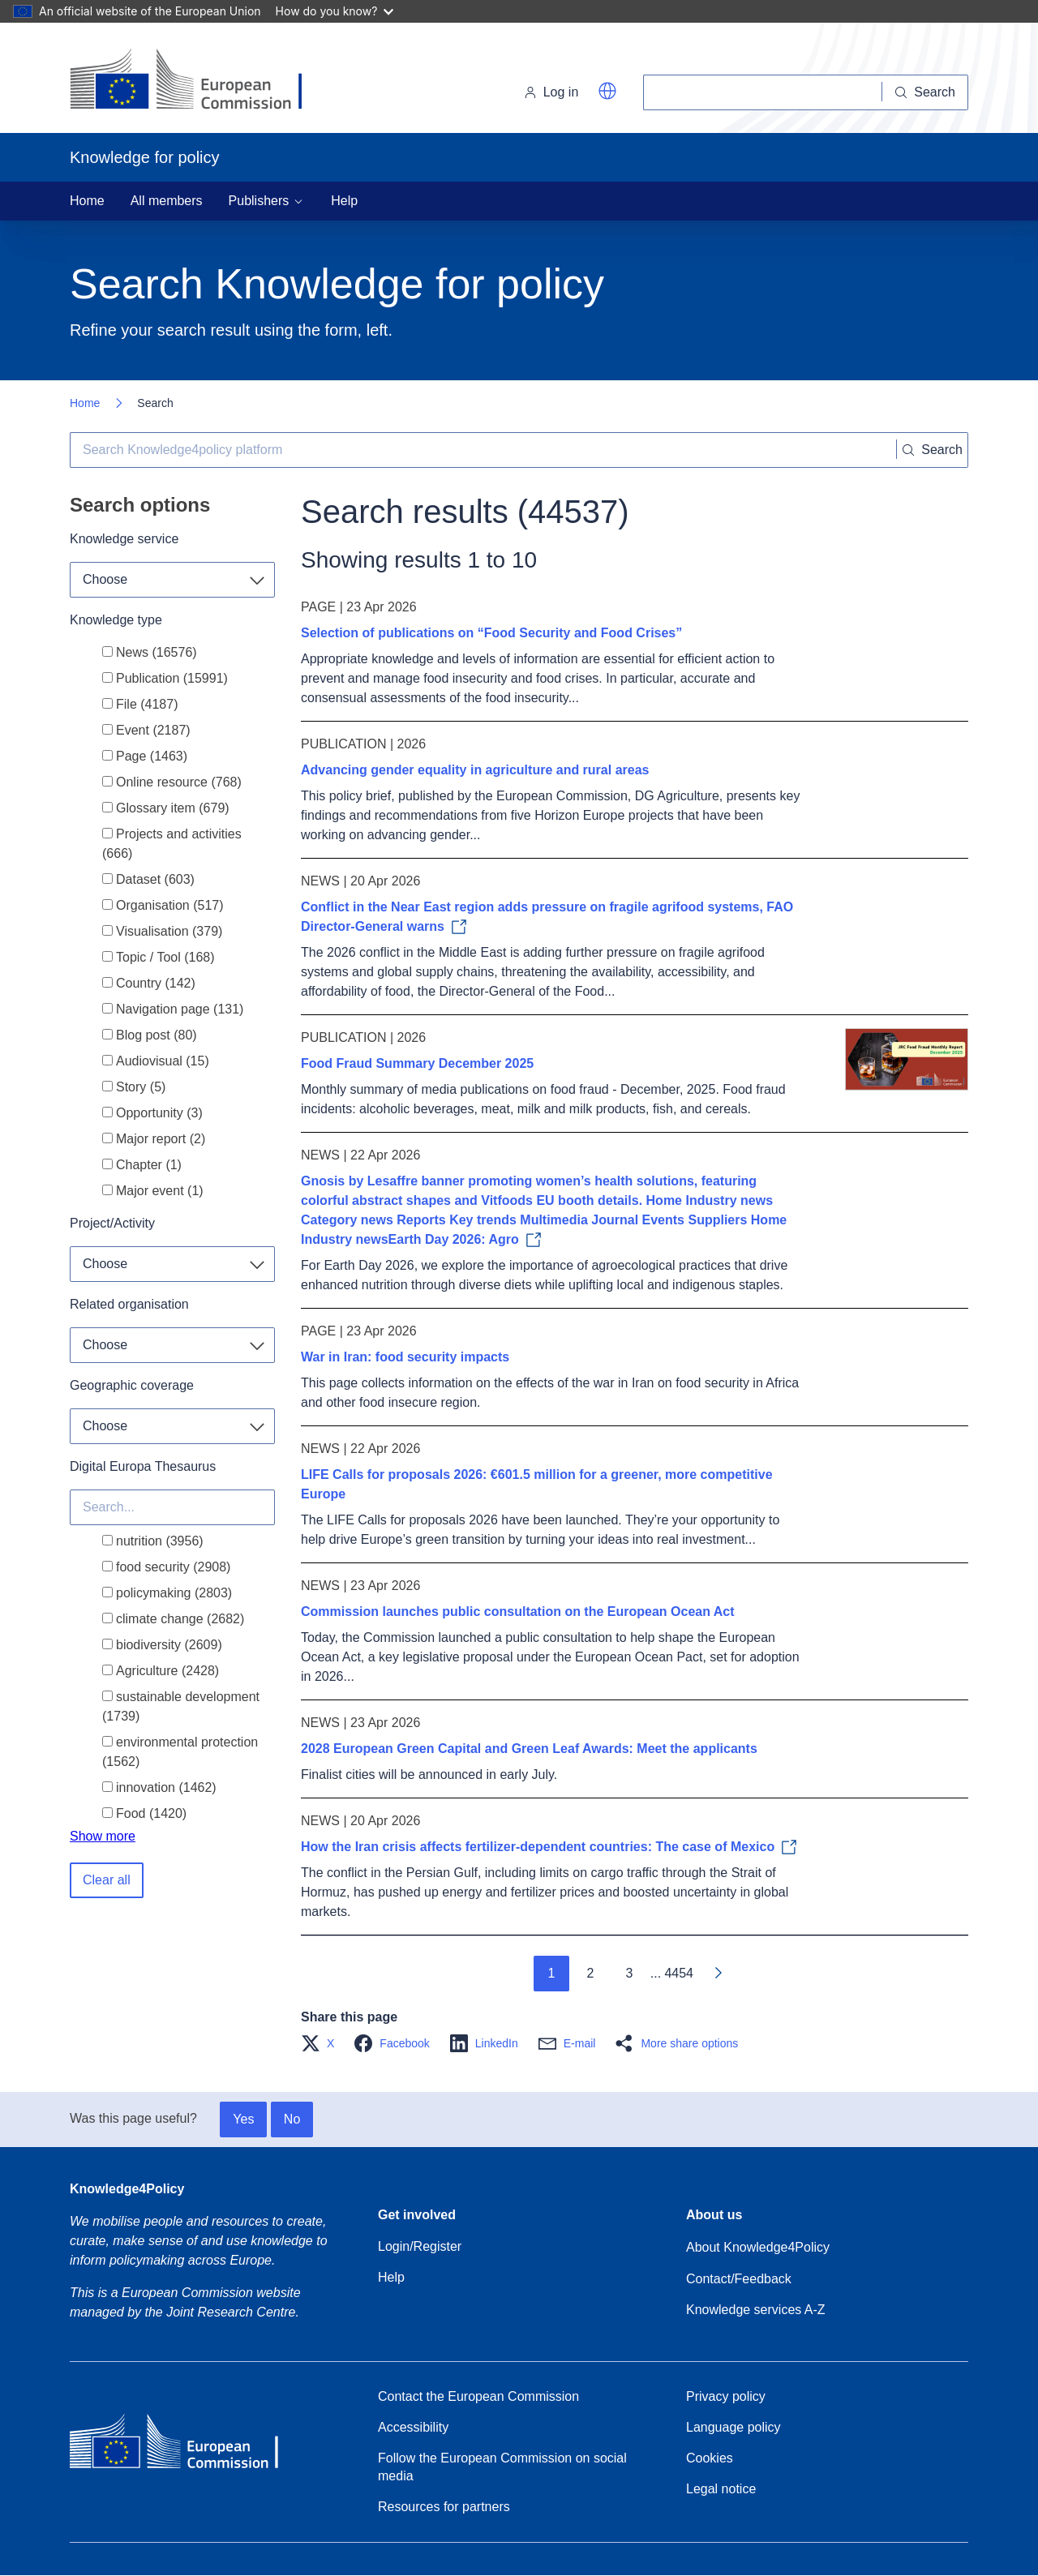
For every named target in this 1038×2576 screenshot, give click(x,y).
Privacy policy (726, 2396)
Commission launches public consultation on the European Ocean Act (518, 1611)
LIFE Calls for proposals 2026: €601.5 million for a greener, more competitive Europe (537, 1484)
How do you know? (335, 11)
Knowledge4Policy (127, 2189)
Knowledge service (124, 539)
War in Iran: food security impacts (405, 1357)
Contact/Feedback (738, 2279)
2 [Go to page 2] (590, 1973)
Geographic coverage (132, 1385)
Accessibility (413, 2427)
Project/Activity (112, 1223)
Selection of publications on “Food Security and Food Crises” (491, 633)
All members (167, 201)
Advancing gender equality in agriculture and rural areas (475, 770)
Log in (551, 92)
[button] (607, 91)
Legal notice (721, 2489)
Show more (102, 1836)
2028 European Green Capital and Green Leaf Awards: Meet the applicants (529, 1748)
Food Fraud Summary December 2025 (417, 1063)
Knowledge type (116, 620)
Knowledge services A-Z (756, 2310)
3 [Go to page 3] (629, 1973)
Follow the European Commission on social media (502, 2467)
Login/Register (419, 2246)
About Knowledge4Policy (758, 2247)
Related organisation (129, 1304)
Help (344, 201)
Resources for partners (444, 2507)
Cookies (709, 2458)
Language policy (733, 2427)
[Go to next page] (718, 1973)
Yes (243, 2119)
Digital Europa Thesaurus (143, 1466)
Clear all (107, 1880)
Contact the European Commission (478, 2396)
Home (87, 201)
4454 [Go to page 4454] (678, 1973)
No (292, 2119)
